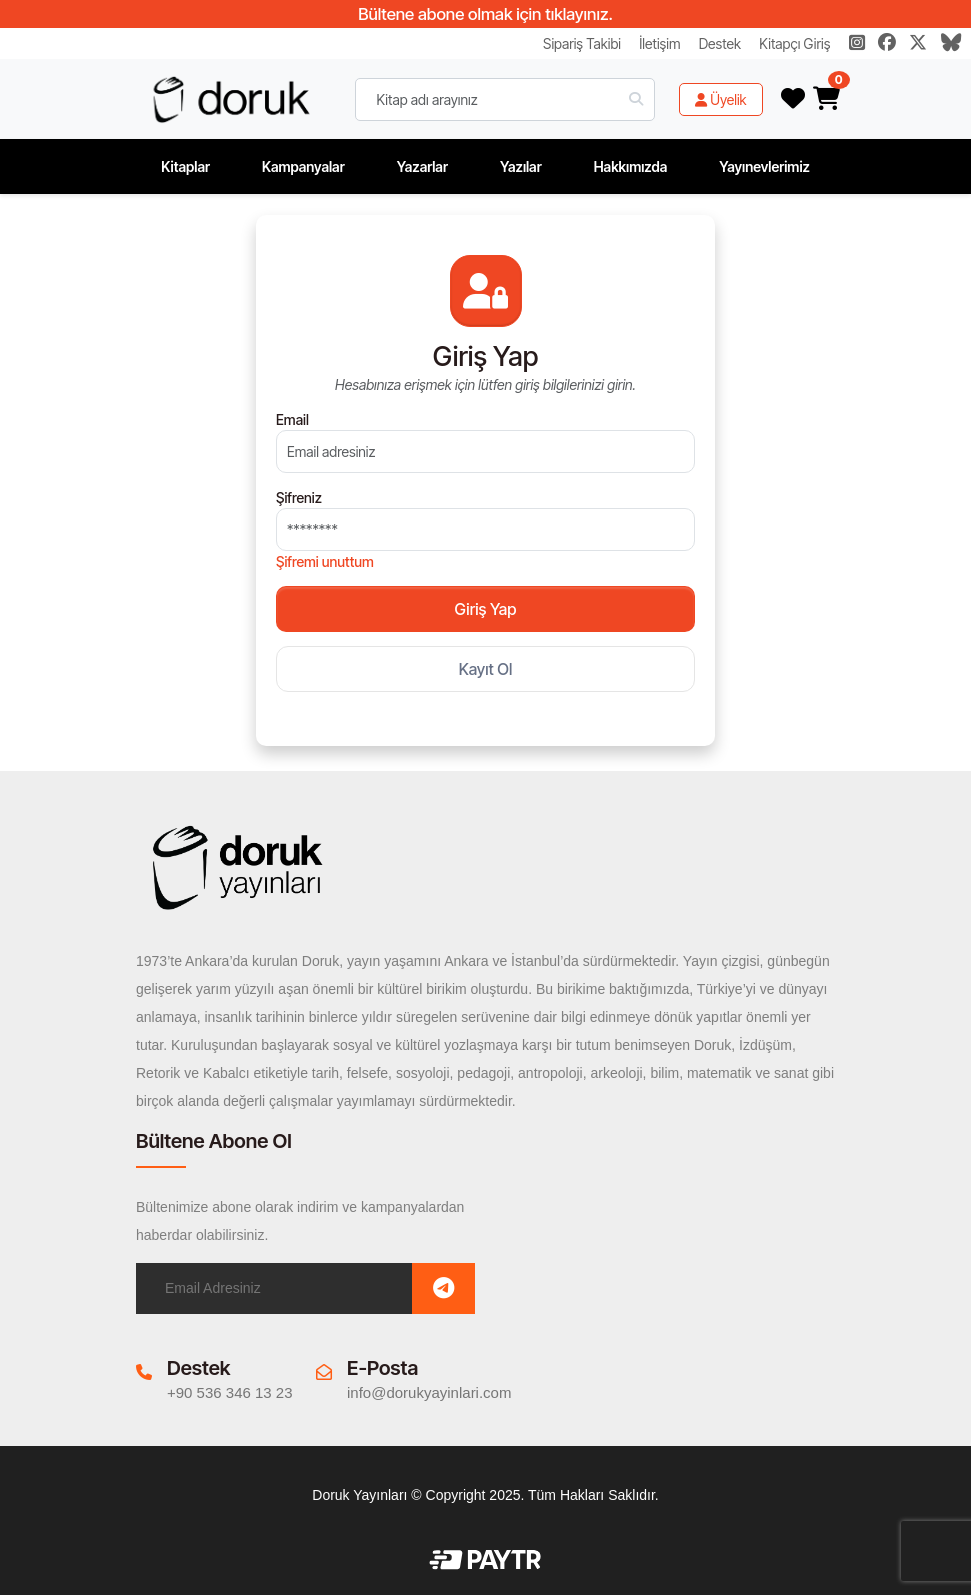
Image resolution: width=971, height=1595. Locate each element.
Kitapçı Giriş (794, 43)
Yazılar (521, 166)
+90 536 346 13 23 (230, 1392)
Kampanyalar (303, 166)
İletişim (659, 43)
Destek (720, 43)
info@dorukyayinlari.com (429, 1392)
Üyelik (721, 99)
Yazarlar (422, 166)
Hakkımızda (631, 166)
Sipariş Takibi (582, 43)
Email (292, 419)
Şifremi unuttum (325, 561)
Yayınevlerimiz (764, 166)
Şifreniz (299, 497)
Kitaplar (185, 166)
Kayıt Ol (486, 669)
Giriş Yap (485, 609)
